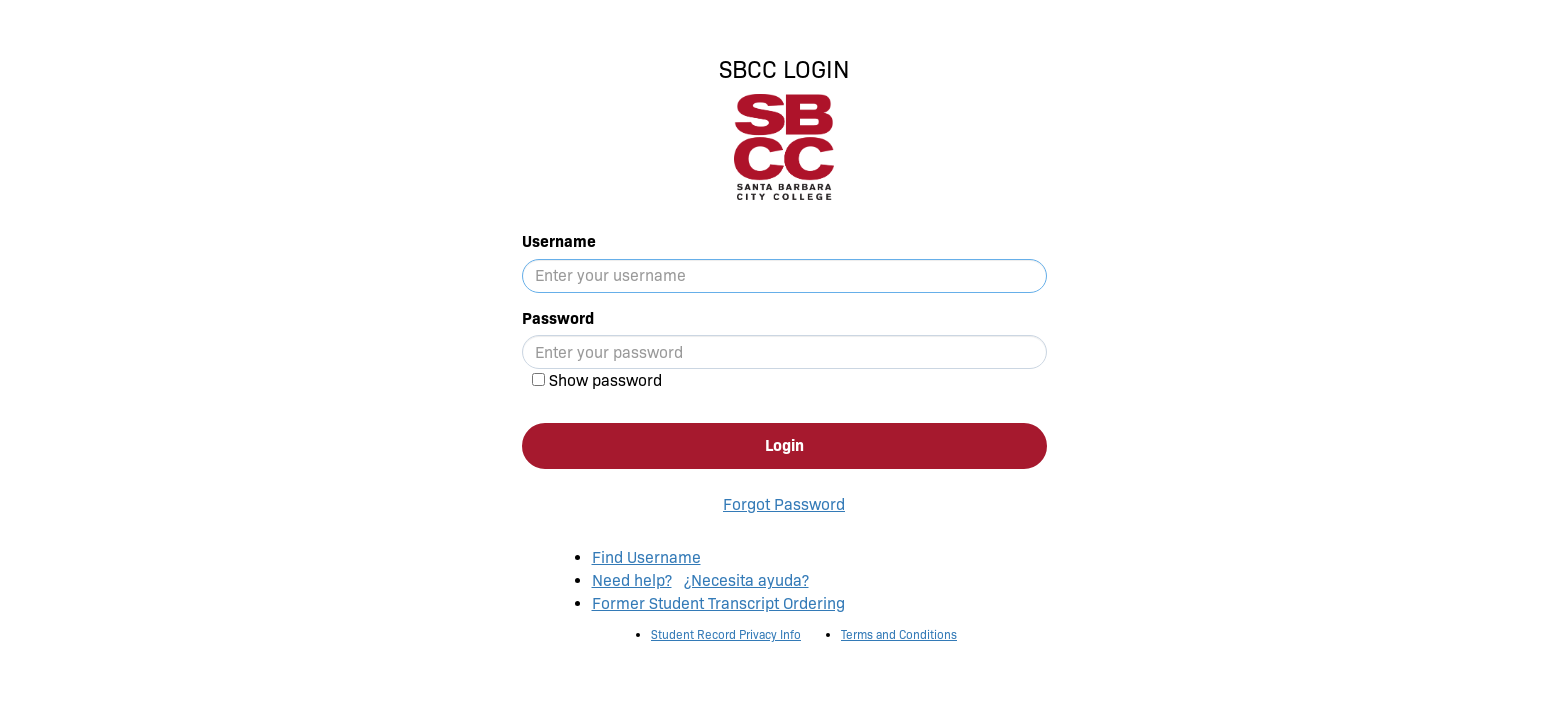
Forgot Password (784, 504)
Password (558, 318)
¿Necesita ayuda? (746, 580)
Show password (605, 380)
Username (559, 241)
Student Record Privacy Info (726, 634)
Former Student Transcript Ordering (718, 603)
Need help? (632, 580)
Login (784, 445)
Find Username (646, 557)
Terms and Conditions (899, 634)
